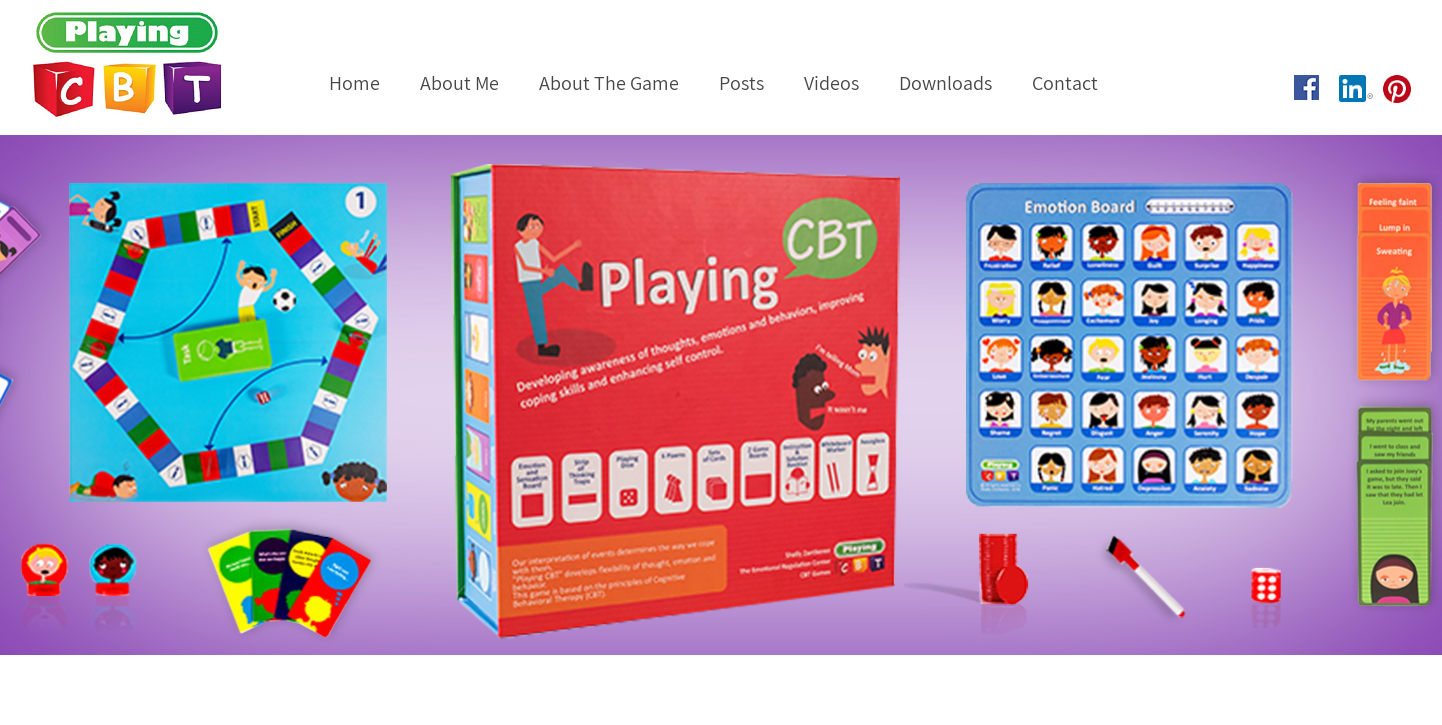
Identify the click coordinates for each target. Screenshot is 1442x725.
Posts (741, 83)
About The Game (609, 83)
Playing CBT (154, 65)
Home (354, 83)
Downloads (945, 83)
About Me (459, 83)
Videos (831, 83)
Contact (1065, 83)
